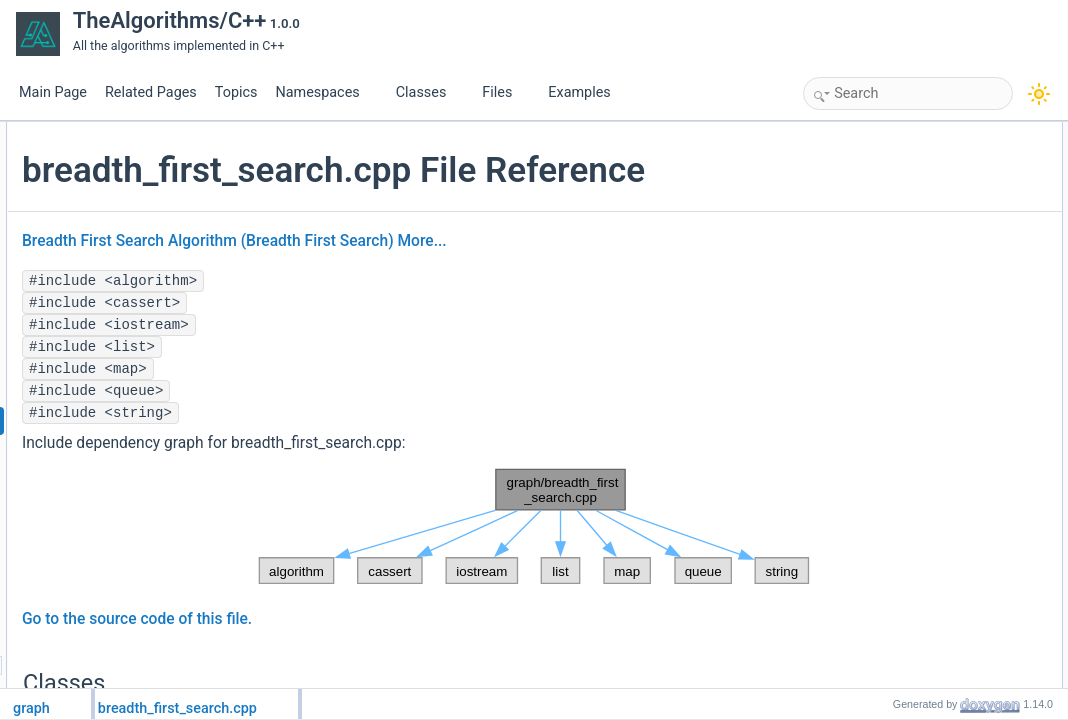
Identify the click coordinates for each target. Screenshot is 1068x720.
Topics (236, 92)
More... (659, 283)
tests (875, 243)
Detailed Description (900, 287)
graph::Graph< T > (912, 155)
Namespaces (325, 92)
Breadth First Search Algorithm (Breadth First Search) (446, 283)
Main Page (53, 92)
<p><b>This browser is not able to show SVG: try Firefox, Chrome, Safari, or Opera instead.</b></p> (540, 569)
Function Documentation (912, 309)
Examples (579, 92)
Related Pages (151, 92)
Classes (429, 92)
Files (504, 92)
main (876, 265)
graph (878, 199)
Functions (873, 221)
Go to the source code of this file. (375, 661)
